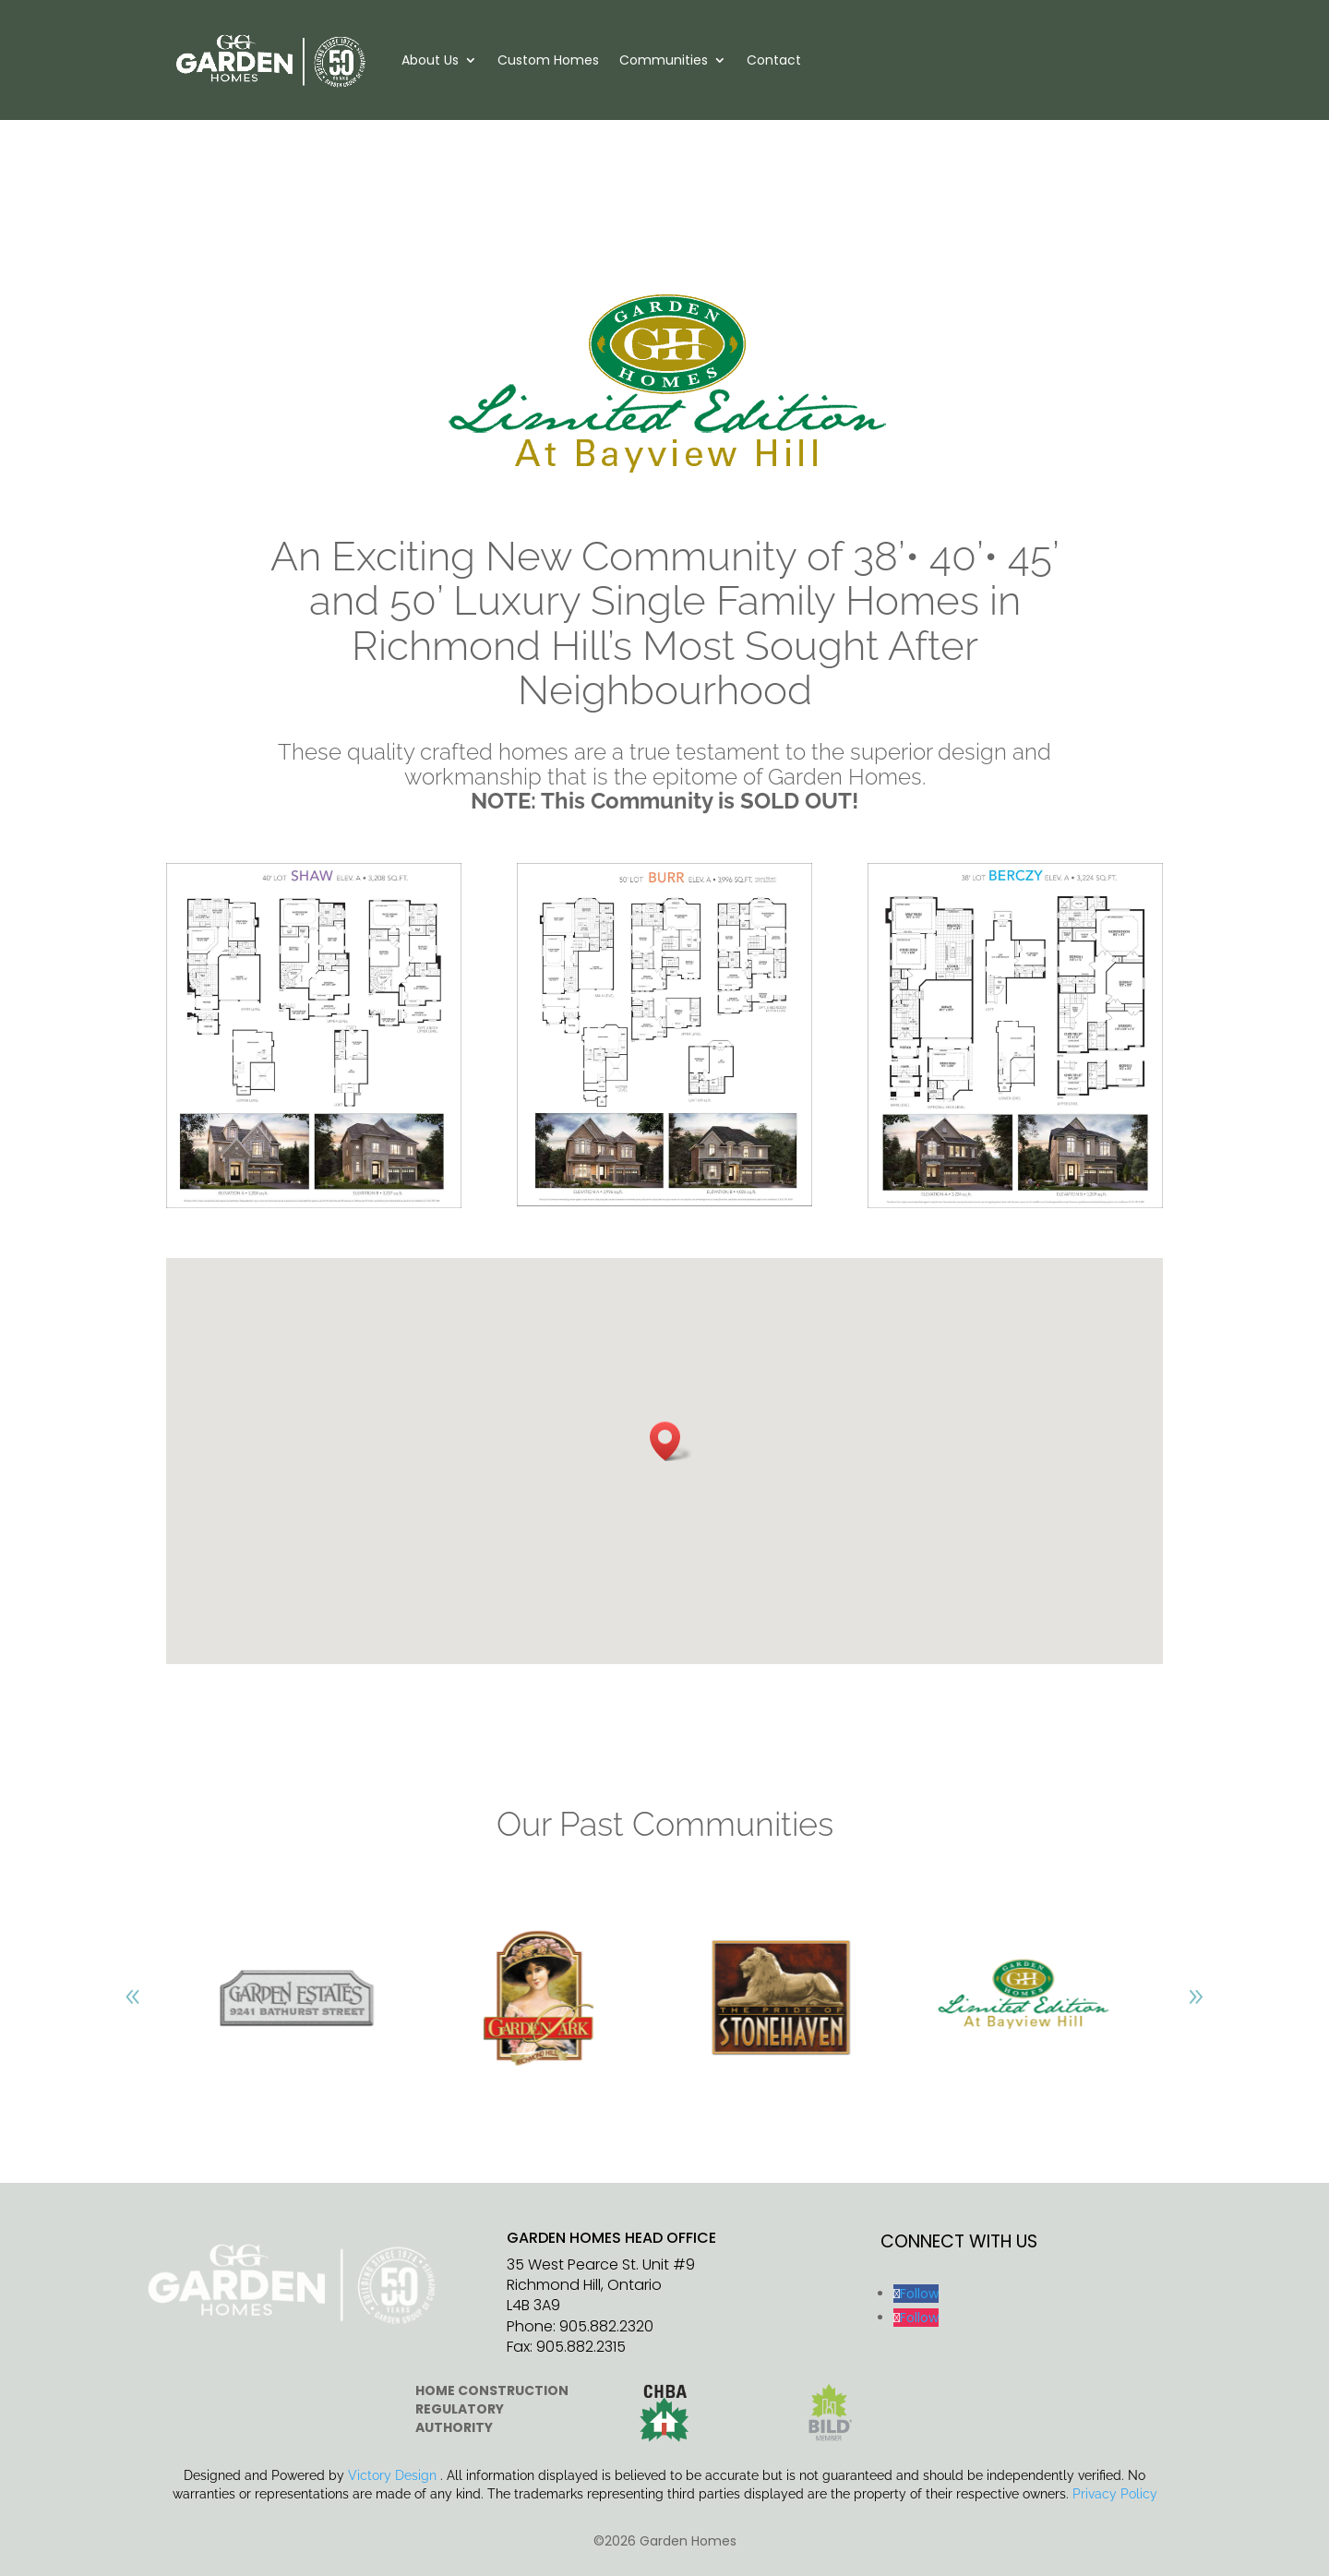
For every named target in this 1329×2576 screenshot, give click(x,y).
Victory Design (392, 2475)
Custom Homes (548, 60)
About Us (430, 60)
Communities (663, 60)
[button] (671, 1441)
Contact (774, 60)
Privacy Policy (1114, 2493)
